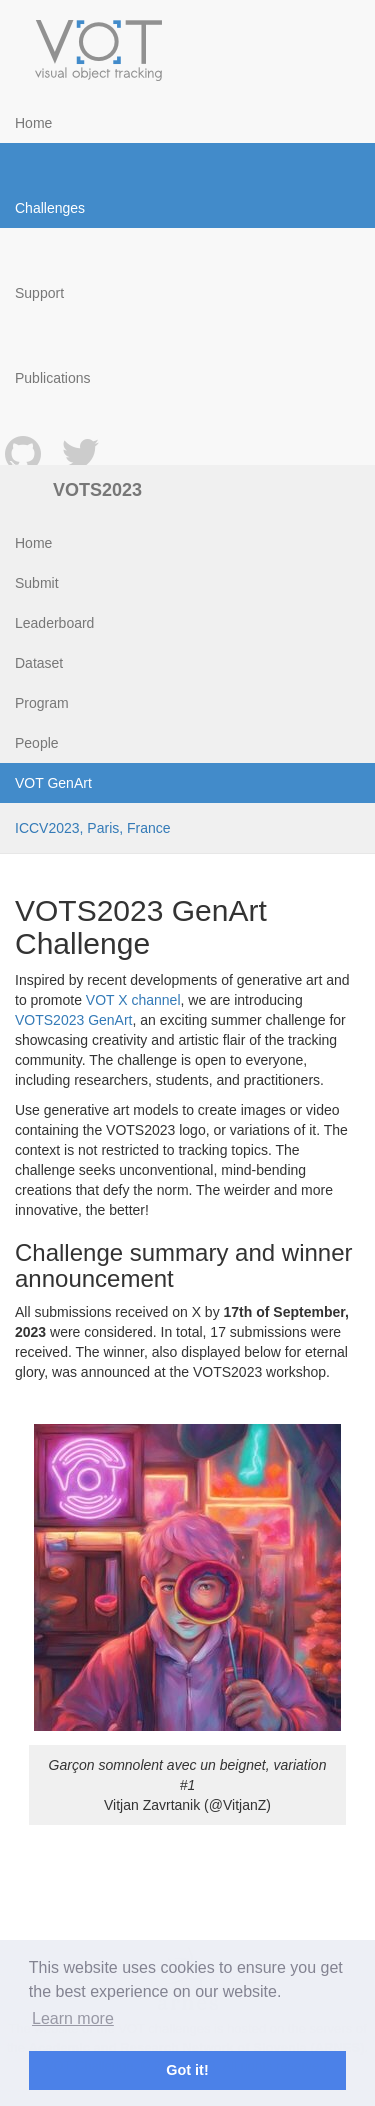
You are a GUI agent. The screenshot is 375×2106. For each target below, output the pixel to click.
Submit (37, 583)
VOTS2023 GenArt (74, 1020)
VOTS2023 (97, 490)
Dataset (39, 663)
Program (42, 703)
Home (33, 123)
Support (39, 293)
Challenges (50, 208)
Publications (53, 378)
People (37, 743)
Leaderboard (54, 623)
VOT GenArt (53, 783)
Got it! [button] (187, 2070)
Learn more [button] (73, 2018)
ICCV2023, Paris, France (93, 828)
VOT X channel (133, 1000)
